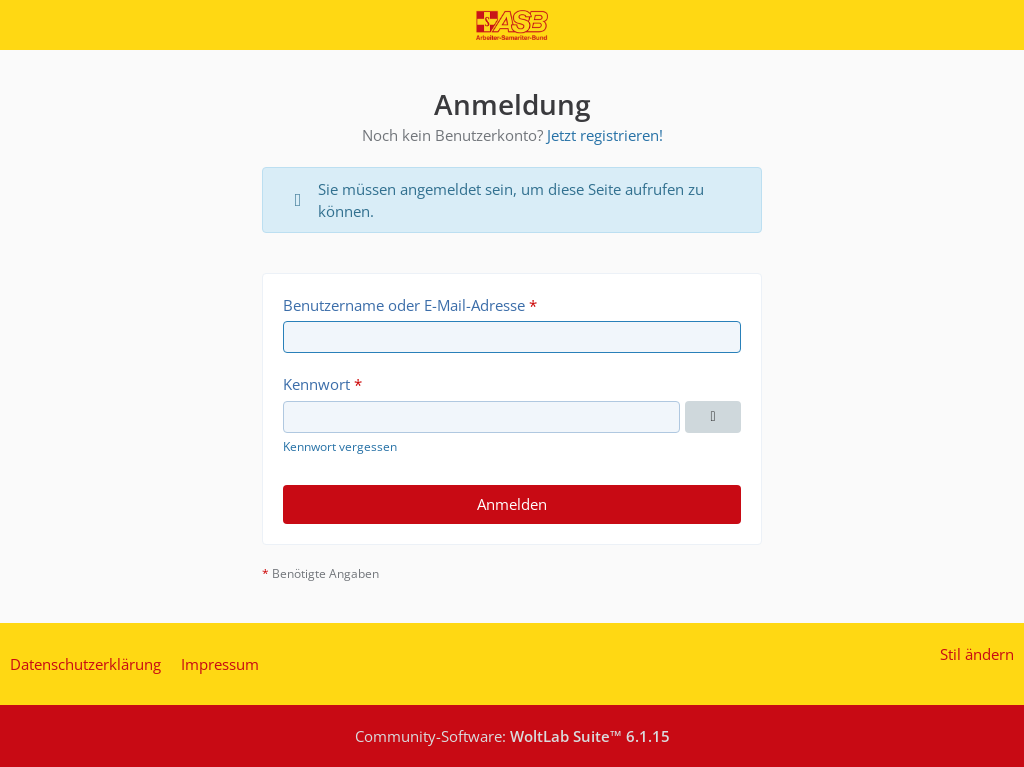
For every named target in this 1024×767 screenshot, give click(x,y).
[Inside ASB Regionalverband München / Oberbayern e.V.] (511, 25)
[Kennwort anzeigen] (713, 417)
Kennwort (316, 384)
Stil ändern (977, 654)
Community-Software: (512, 736)
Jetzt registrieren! (605, 135)
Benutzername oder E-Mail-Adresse (404, 305)
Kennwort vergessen (340, 446)
